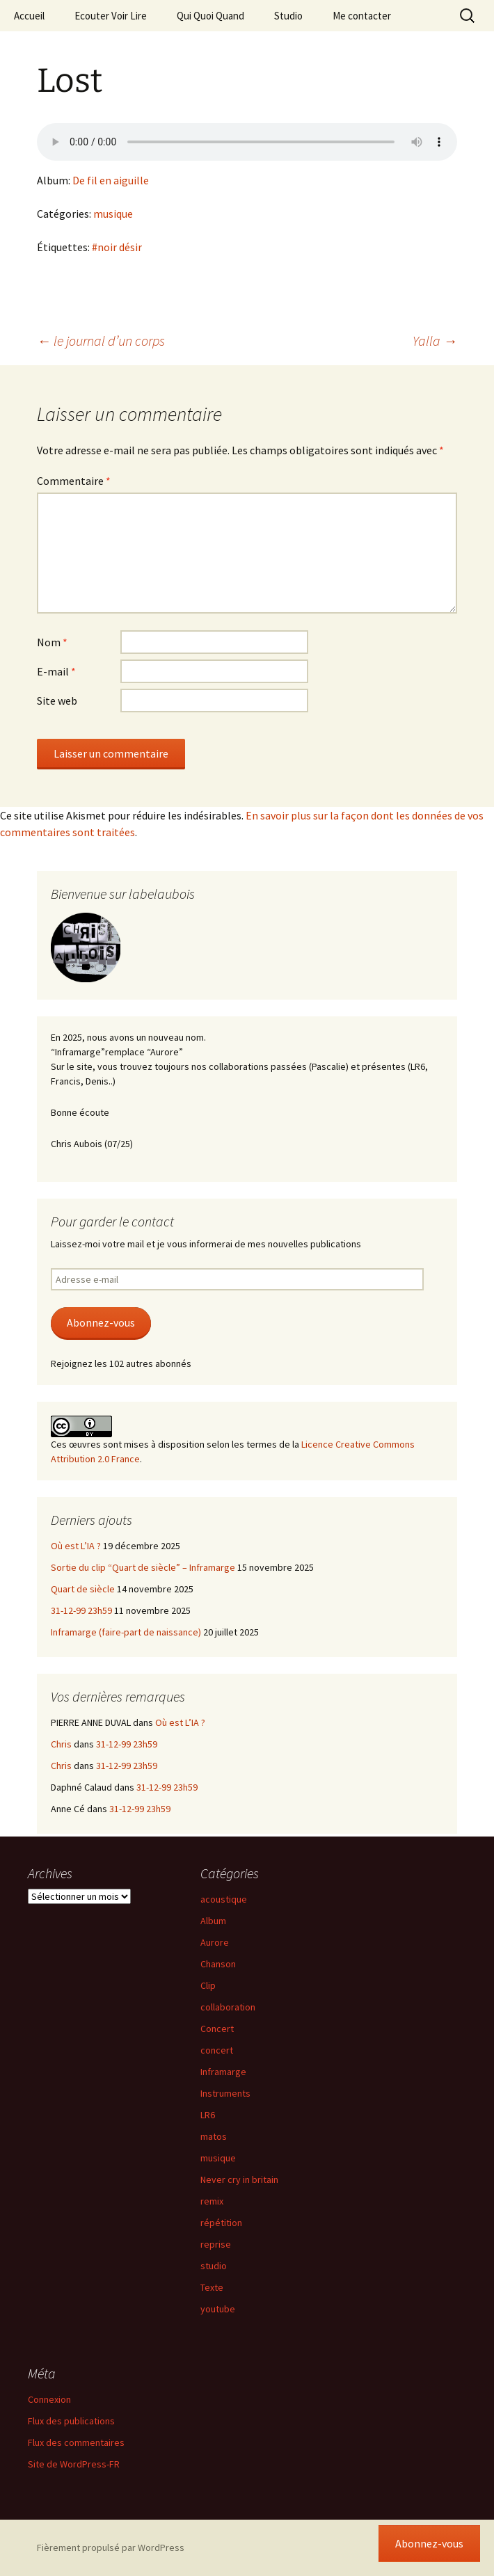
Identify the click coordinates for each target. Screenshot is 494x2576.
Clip (208, 1985)
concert (216, 2050)
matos (213, 2136)
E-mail (56, 671)
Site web (57, 700)
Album (213, 1920)
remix (211, 2201)
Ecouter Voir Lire (110, 15)
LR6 (207, 2115)
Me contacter (362, 15)
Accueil (29, 15)
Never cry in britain (239, 2179)
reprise (215, 2244)
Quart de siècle (83, 1589)
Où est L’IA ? (76, 1545)
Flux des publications (71, 2421)
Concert (217, 2028)
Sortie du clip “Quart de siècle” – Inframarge (143, 1567)
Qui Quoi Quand (210, 15)
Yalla (435, 340)
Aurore (214, 1942)
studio (213, 2265)
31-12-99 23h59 (81, 1610)
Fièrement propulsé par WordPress (110, 2547)
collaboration (227, 2007)
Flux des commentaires (76, 2442)
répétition (221, 2222)
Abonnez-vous (101, 1322)
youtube (217, 2309)
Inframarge (223, 2071)
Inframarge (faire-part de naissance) (126, 1632)
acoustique (223, 1899)
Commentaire (74, 481)
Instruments (225, 2093)
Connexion (49, 2399)
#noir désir (117, 247)
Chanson (218, 1964)
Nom (52, 642)
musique (113, 214)
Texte (211, 2287)
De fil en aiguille (110, 180)
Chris (61, 1744)
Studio (288, 15)
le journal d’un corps (101, 340)
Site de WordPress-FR (74, 2464)
